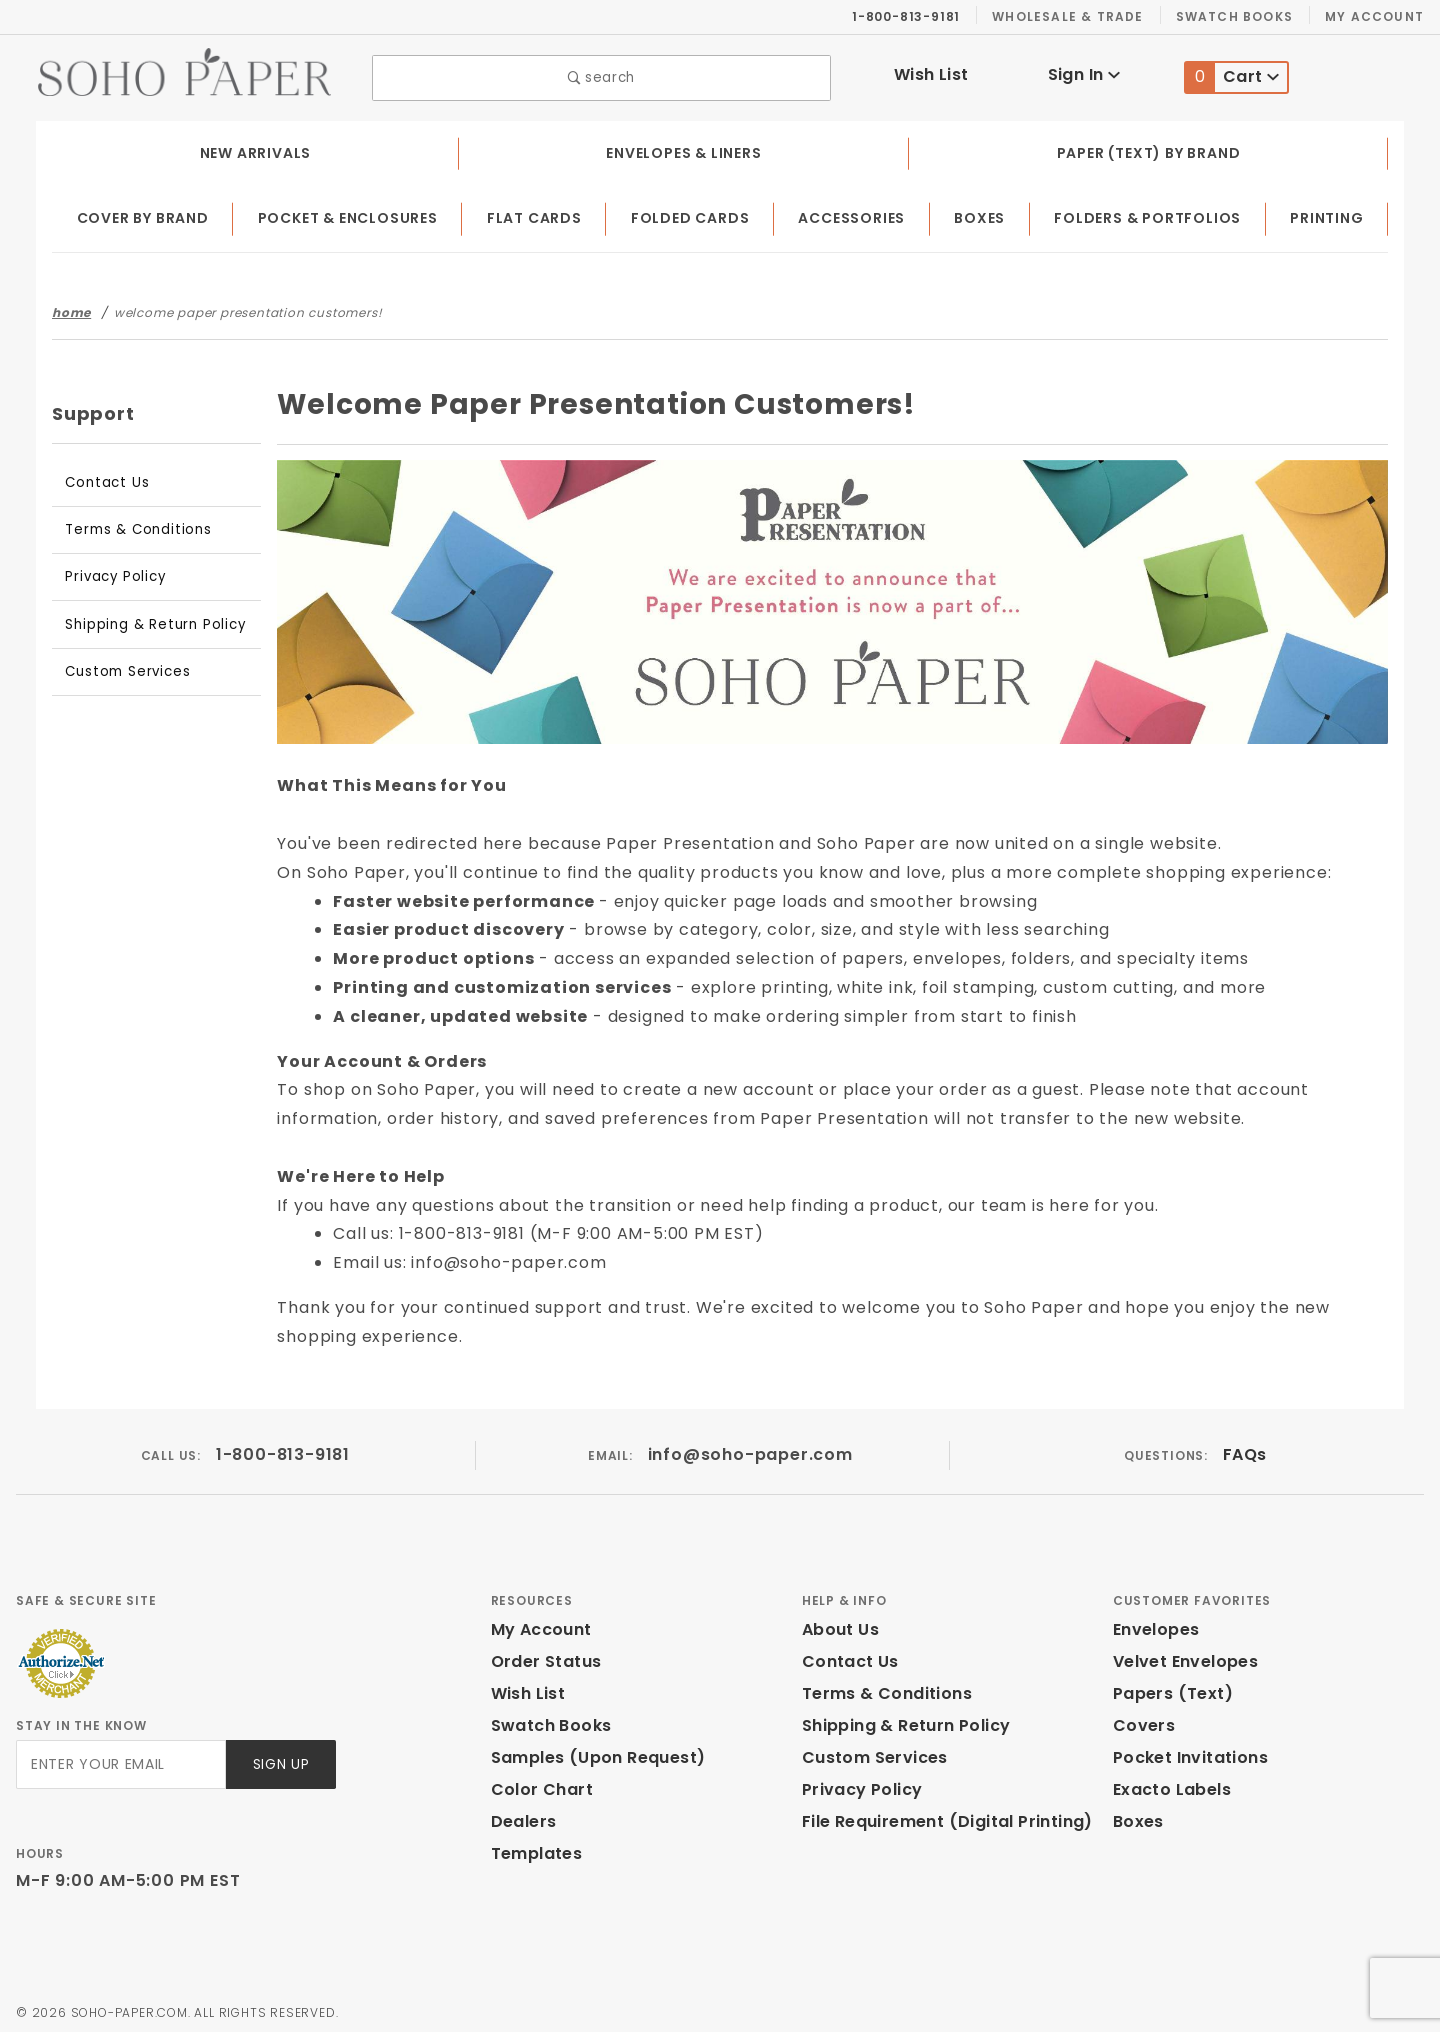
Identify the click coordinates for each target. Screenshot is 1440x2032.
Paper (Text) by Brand (1149, 148)
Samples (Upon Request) (590, 1753)
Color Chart (537, 1785)
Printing (1328, 214)
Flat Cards (541, 214)
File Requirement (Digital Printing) (938, 1817)
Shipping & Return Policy (148, 619)
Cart (1232, 75)
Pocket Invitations (1185, 1753)
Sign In (1083, 72)
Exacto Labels (1169, 1785)
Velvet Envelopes (1181, 1657)
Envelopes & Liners (682, 148)
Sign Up (279, 1759)
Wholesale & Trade (1078, 16)
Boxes (983, 214)
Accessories (855, 214)
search (601, 75)
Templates (532, 1849)
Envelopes (1155, 1625)
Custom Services (121, 666)
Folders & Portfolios (1151, 214)
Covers (1141, 1721)
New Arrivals (253, 148)
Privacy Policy (112, 571)
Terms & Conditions (130, 524)
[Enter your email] (119, 1759)
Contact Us (102, 477)
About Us (839, 1625)
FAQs (1243, 1449)
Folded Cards (694, 214)
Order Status (542, 1657)
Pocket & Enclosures (353, 214)
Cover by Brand (144, 214)
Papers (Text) (1165, 1689)
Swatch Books (1242, 16)
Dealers (521, 1817)
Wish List (931, 72)
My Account (1377, 16)
